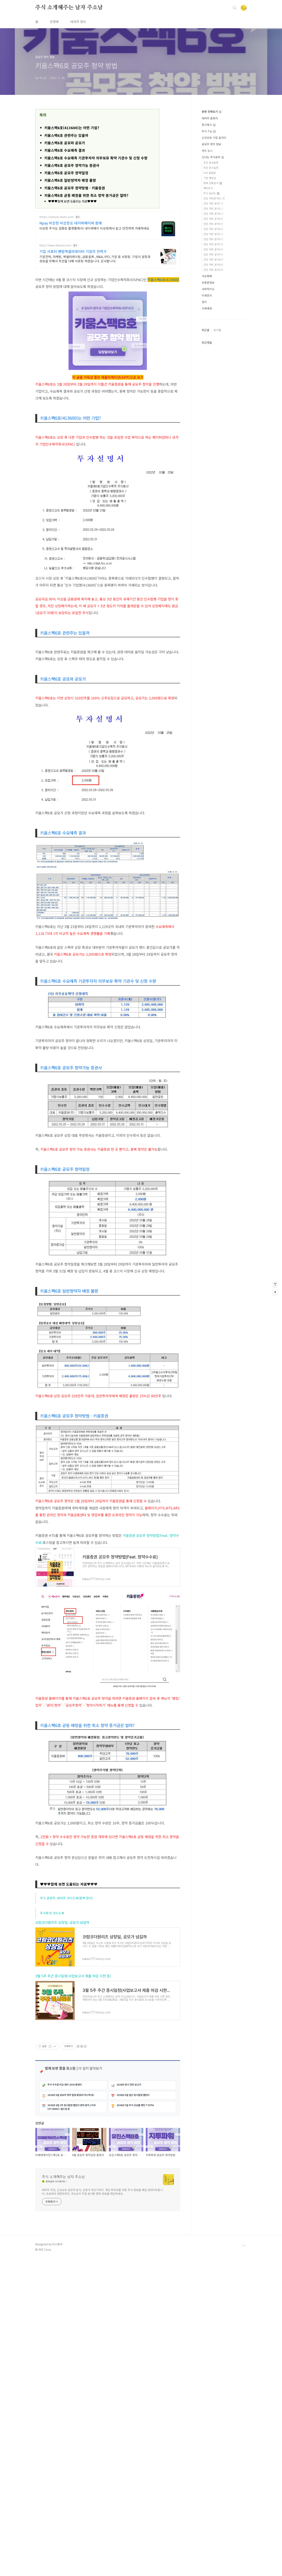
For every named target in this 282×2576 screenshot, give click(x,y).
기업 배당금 (209, 178)
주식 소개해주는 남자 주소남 (69, 7)
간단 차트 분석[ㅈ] (213, 244)
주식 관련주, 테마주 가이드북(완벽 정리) (66, 2007)
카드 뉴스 (207, 151)
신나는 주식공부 (213, 157)
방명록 (54, 21)
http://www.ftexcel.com (55, 245)
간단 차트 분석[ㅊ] (213, 249)
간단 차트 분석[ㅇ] (213, 239)
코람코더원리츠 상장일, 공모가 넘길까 (62, 2032)
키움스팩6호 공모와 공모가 (64, 142)
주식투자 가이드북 (52, 2022)
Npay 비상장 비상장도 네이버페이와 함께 (70, 223)
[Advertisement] (107, 682)
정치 (204, 302)
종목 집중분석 (212, 183)
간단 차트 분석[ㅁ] (213, 224)
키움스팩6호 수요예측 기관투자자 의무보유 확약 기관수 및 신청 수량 (95, 157)
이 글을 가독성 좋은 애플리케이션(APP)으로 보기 (107, 377)
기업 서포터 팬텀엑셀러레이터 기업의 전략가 (73, 251)
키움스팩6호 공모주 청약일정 (66, 172)
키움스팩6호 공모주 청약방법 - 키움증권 (74, 187)
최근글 (205, 330)
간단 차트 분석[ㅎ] (213, 269)
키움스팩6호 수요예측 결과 (64, 150)
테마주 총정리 (210, 118)
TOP (243, 2442)
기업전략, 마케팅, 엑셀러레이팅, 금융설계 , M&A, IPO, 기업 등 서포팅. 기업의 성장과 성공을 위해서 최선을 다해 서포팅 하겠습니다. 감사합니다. (94, 258)
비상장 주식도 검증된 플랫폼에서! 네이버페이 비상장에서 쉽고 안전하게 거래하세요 (94, 228)
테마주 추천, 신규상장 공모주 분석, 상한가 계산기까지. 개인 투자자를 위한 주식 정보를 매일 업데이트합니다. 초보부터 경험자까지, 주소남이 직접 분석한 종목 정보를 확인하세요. (102, 2388)
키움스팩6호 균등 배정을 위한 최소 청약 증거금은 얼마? (86, 195)
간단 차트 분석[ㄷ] (213, 213)
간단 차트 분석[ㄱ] (213, 203)
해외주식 (208, 188)
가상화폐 (207, 276)
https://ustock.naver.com (56, 217)
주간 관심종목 (210, 162)
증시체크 (208, 125)
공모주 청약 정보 (211, 144)
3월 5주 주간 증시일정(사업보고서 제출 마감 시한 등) (73, 2085)
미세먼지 (207, 295)
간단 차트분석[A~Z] (214, 198)
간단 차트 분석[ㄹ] (213, 219)
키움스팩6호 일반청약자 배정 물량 (70, 180)
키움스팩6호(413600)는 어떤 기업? (71, 127)
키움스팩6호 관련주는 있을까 (66, 135)
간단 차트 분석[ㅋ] (213, 254)
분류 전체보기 (211, 112)
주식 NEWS (211, 193)
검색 (235, 8)
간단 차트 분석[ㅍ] (213, 264)
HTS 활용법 (209, 173)
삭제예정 (207, 308)
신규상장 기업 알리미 (214, 138)
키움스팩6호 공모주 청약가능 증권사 (71, 165)
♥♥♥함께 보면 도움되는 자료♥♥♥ (72, 201)
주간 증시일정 (210, 168)
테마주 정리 (78, 21)
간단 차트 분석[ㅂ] (213, 229)
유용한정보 (208, 282)
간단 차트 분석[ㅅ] (213, 234)
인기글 (217, 330)
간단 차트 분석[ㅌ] (213, 259)
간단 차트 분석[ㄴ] (213, 208)
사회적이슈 (208, 289)
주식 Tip (209, 131)
